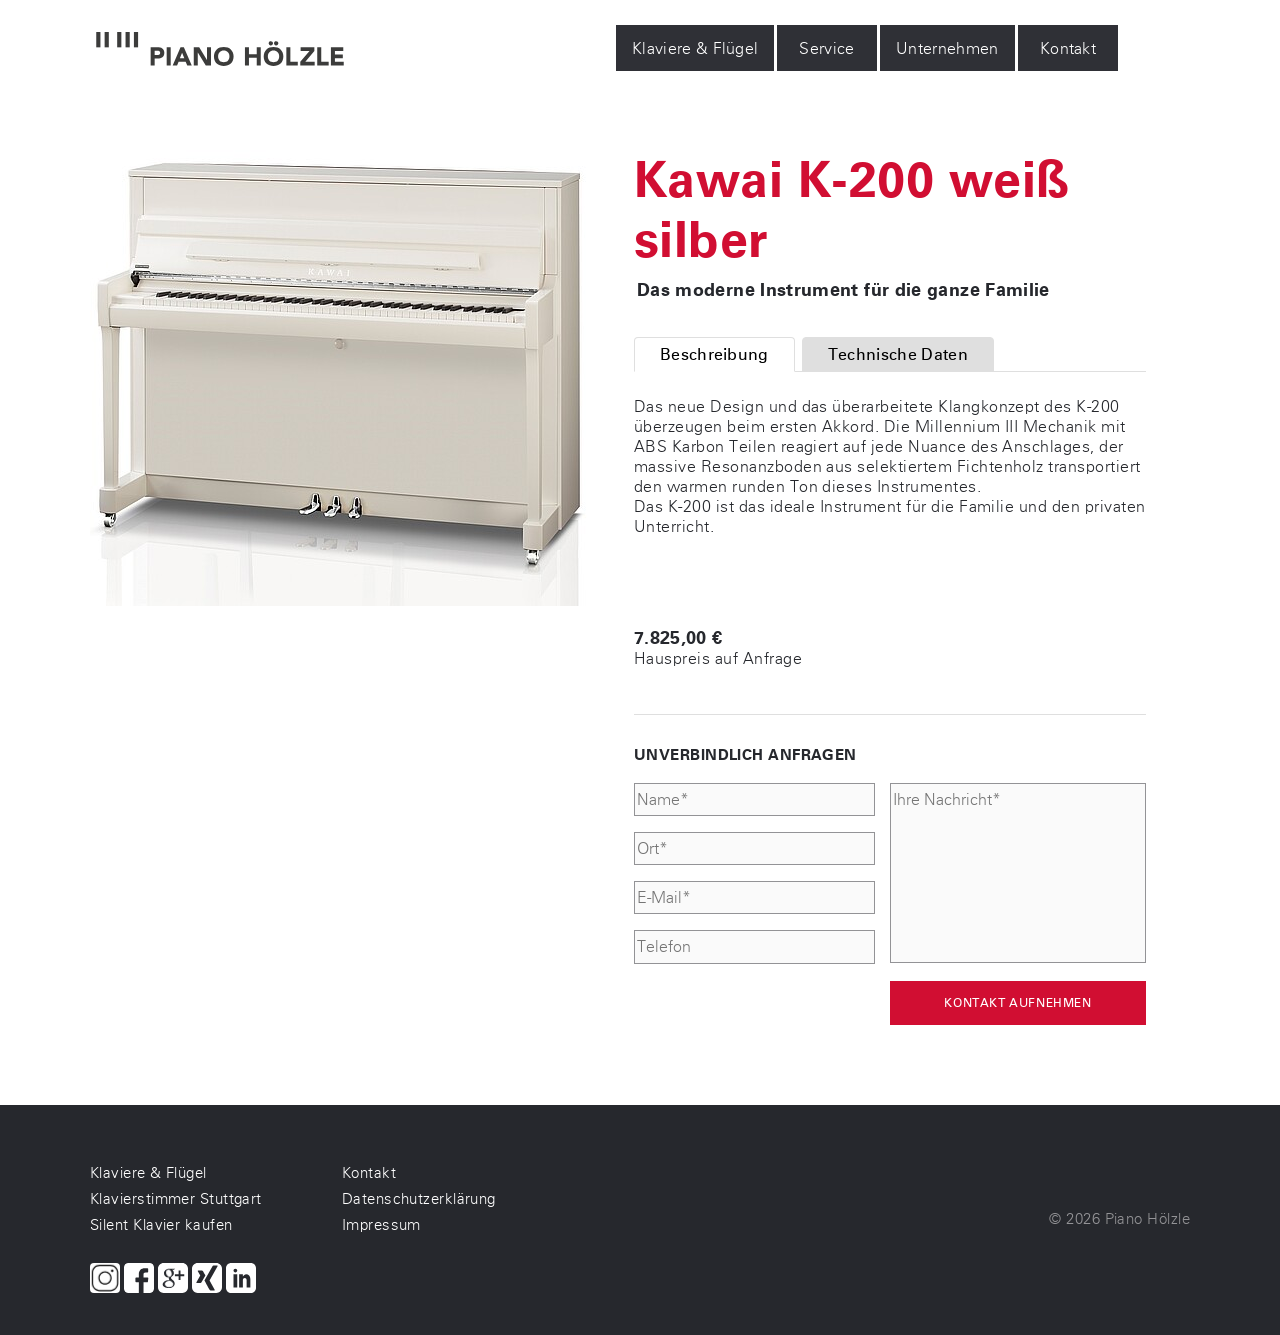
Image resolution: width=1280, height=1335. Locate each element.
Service (827, 48)
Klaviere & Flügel (695, 48)
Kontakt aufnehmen (1017, 1003)
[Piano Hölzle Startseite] (220, 51)
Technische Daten (898, 354)
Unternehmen (947, 48)
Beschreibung (714, 354)
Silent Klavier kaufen (161, 1225)
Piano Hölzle (1147, 1219)
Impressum (381, 1225)
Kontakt (1068, 48)
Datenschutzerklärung (419, 1199)
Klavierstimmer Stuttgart (176, 1199)
